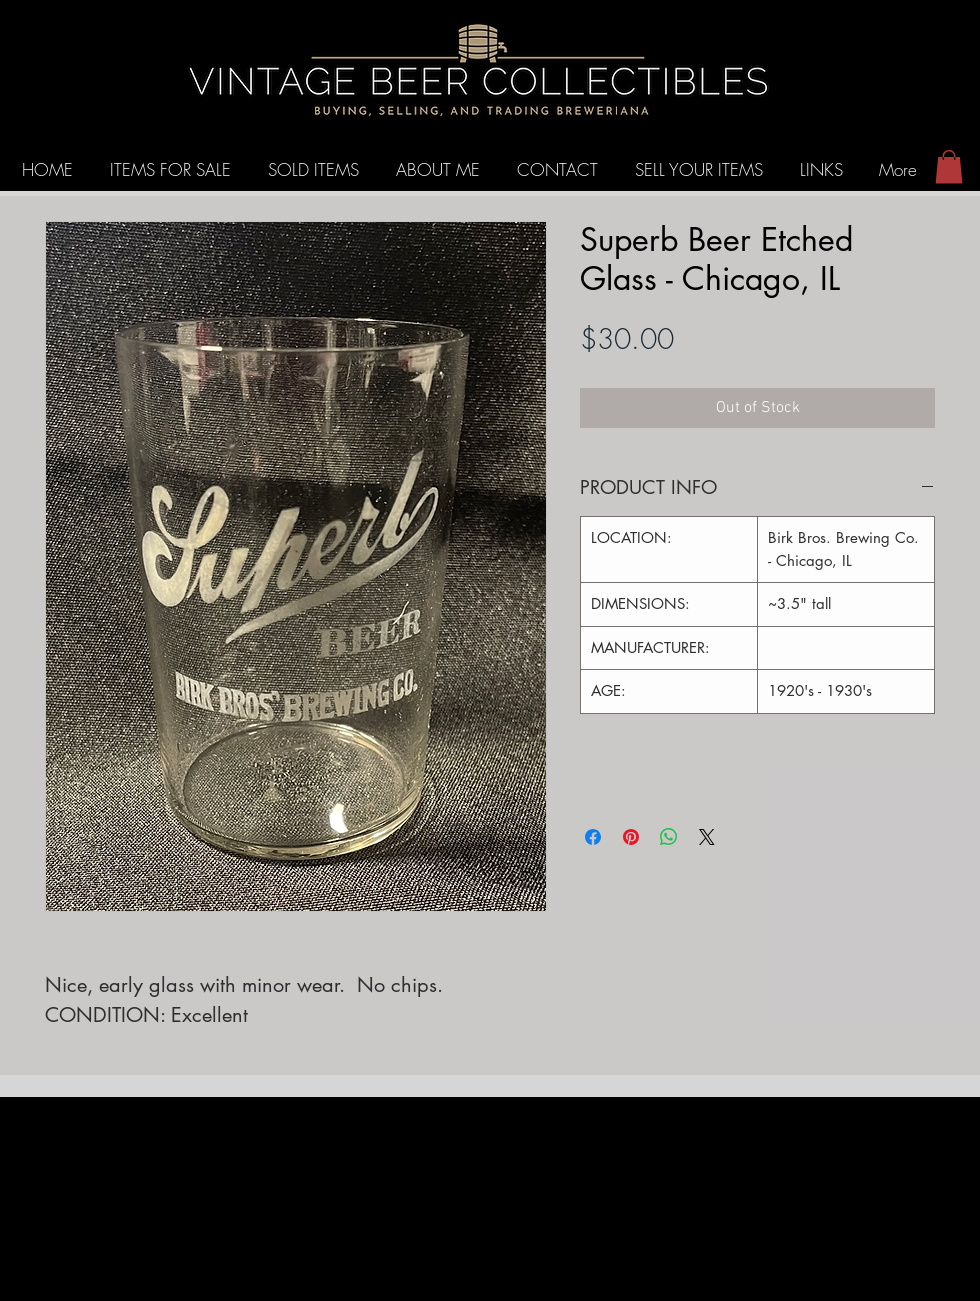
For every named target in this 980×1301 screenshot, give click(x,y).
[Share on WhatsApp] (669, 837)
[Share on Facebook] (593, 837)
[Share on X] (707, 837)
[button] (949, 166)
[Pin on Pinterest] (631, 837)
